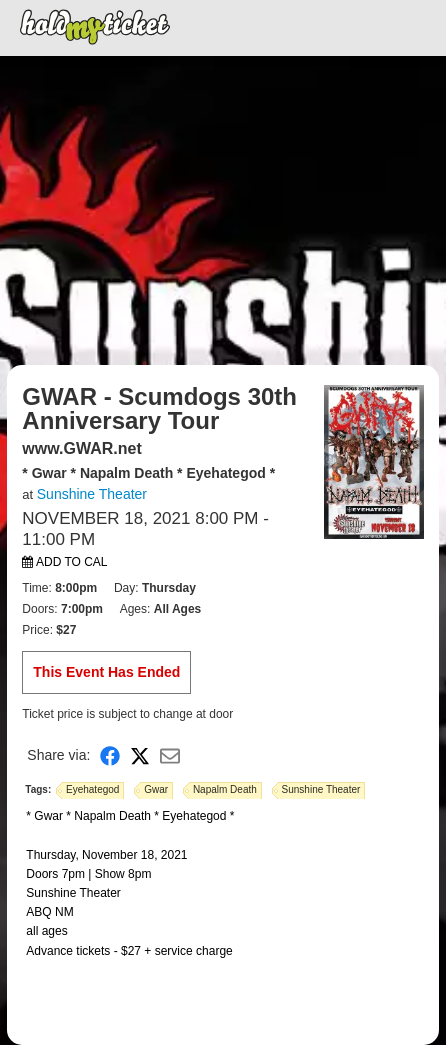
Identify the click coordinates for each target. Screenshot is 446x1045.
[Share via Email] (170, 755)
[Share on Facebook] (110, 755)
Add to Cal (64, 562)
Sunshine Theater (92, 494)
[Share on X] (140, 755)
